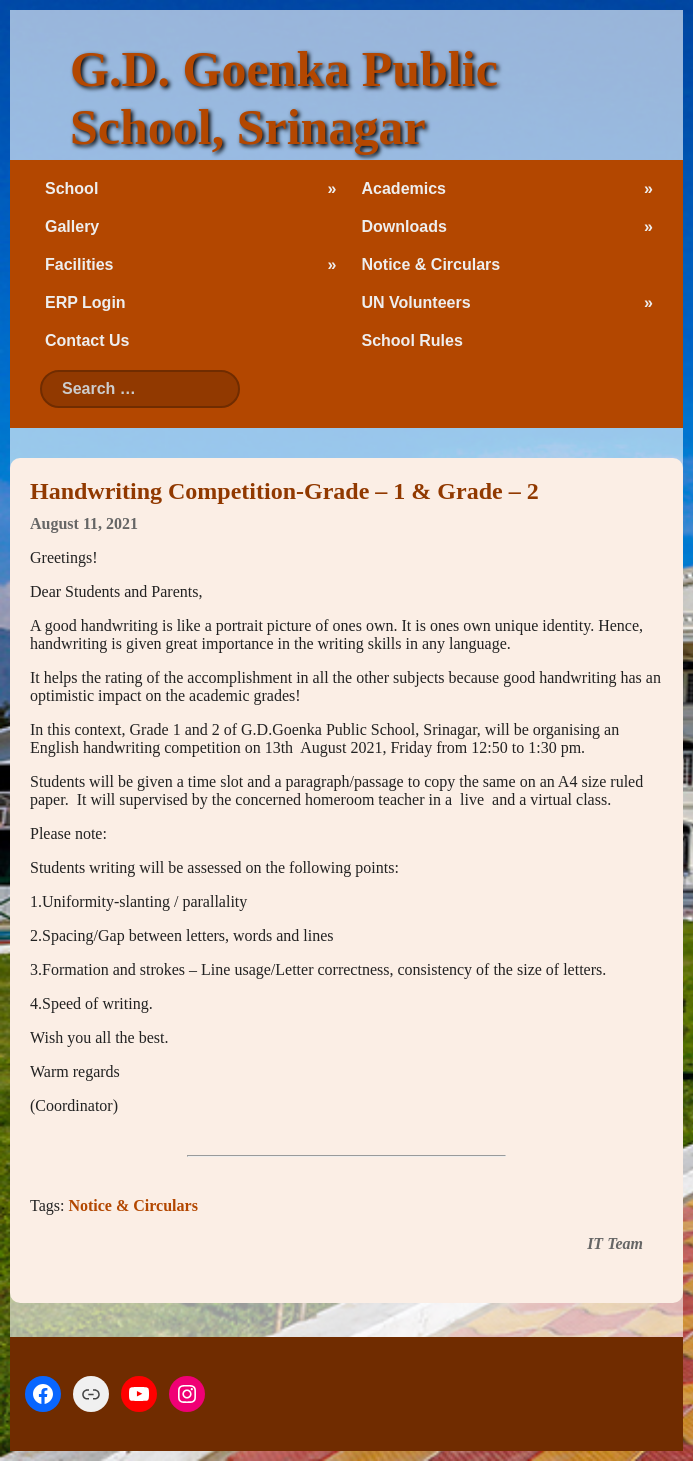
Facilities (79, 264)
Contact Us (87, 340)
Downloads (404, 226)
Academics (404, 188)
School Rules (412, 340)
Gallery (72, 226)
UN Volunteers (416, 302)
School (71, 188)
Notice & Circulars (431, 264)
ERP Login (85, 302)
